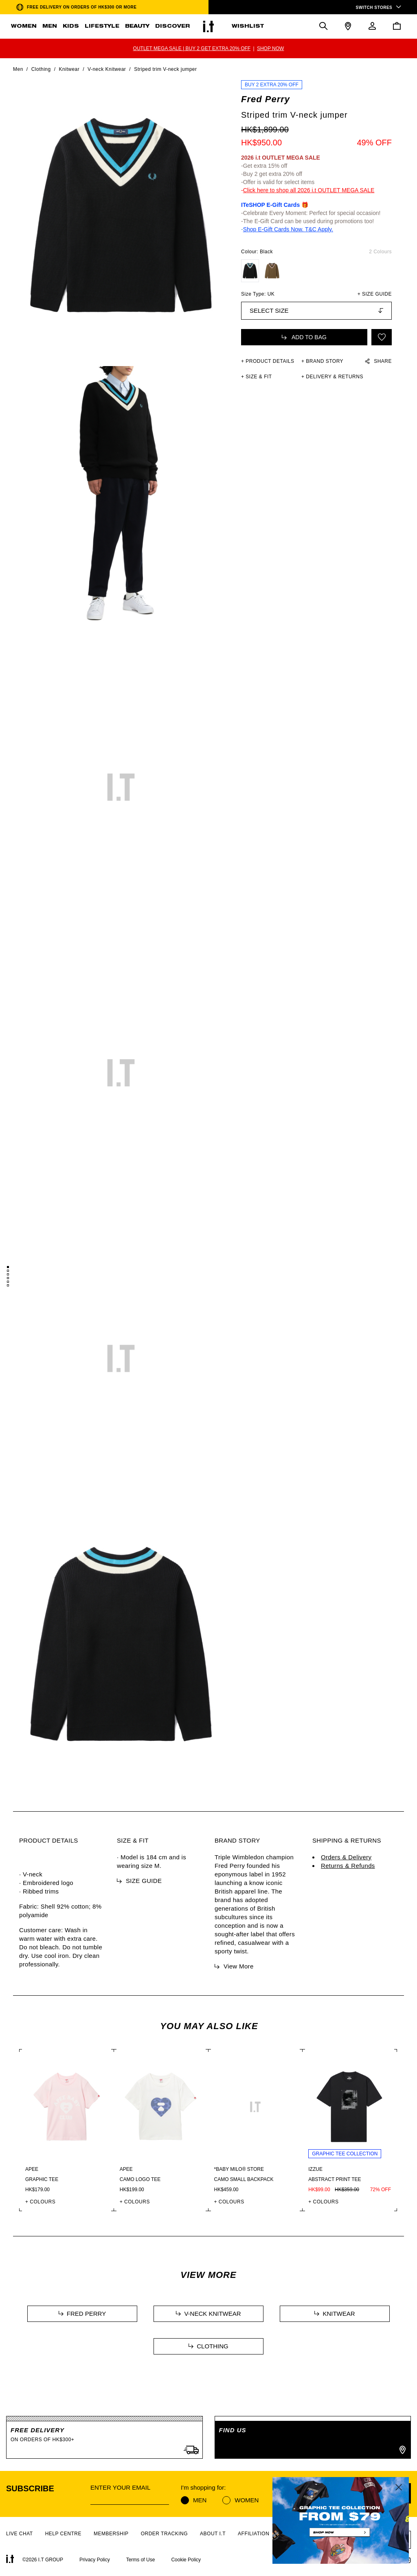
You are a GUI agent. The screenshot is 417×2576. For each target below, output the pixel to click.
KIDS (71, 26)
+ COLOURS (40, 2202)
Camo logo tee (140, 2179)
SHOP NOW (270, 48)
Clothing (41, 69)
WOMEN (24, 26)
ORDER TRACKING (164, 2534)
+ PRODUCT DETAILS (267, 361)
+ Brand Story (322, 361)
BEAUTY (137, 26)
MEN (49, 26)
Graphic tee (41, 2179)
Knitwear (69, 69)
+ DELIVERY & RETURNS (332, 377)
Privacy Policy (94, 2560)
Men (18, 69)
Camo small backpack (244, 2179)
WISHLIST (248, 26)
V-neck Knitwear (107, 69)
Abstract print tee (334, 2179)
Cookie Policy (186, 2560)
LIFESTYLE (102, 26)
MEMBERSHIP (111, 2534)
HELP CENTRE (63, 2534)
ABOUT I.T (213, 2534)
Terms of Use (140, 2560)
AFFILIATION (253, 2534)
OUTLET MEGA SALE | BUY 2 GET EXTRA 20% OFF (192, 48)
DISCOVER (172, 26)
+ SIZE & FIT (256, 377)
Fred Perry (265, 99)
